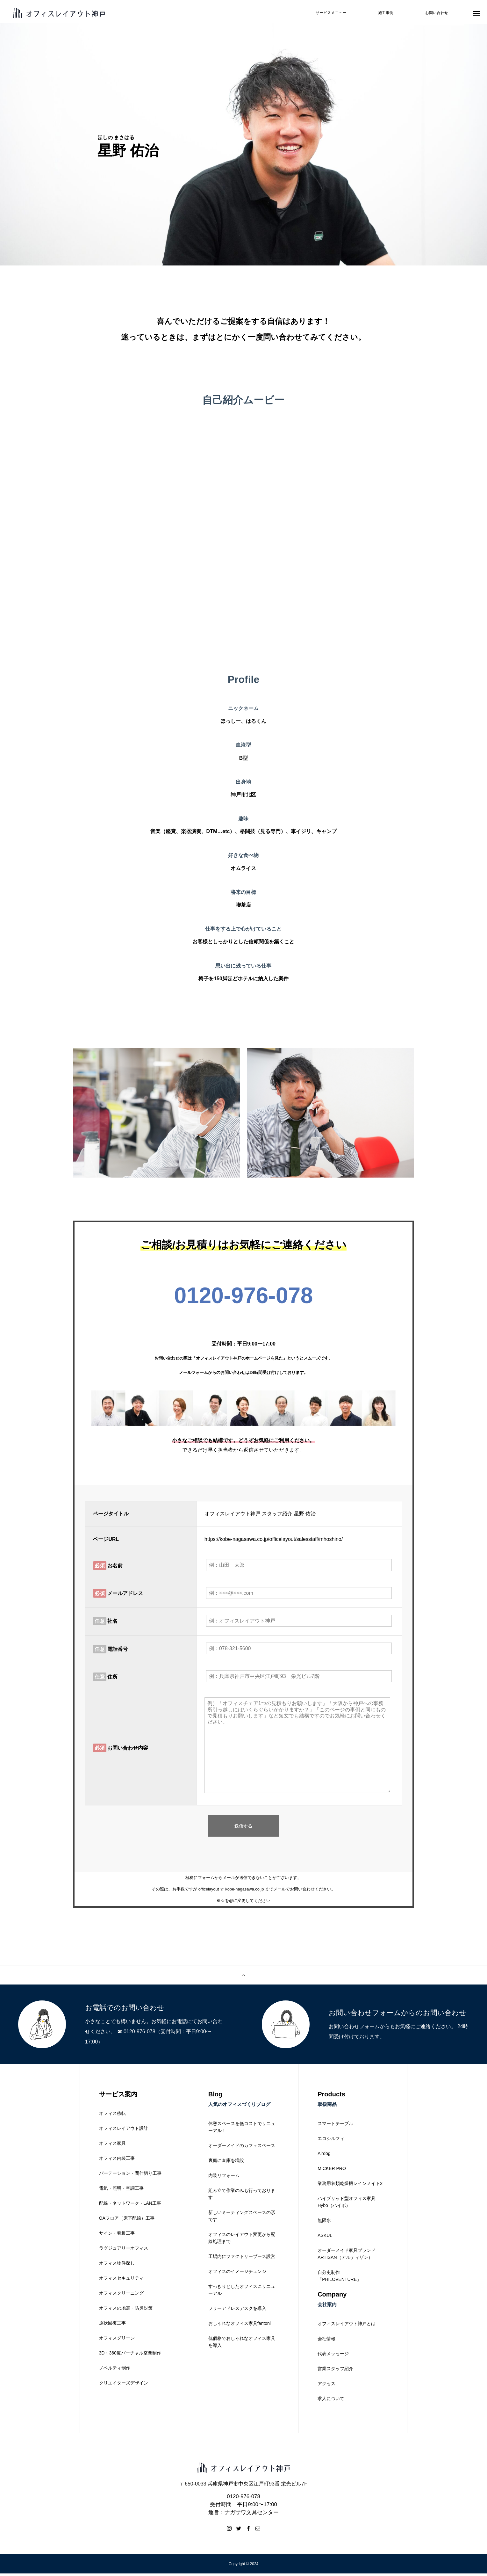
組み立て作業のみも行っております (241, 2196)
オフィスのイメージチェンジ (237, 2273)
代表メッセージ (333, 2356)
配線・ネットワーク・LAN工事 (130, 2205)
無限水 (324, 2222)
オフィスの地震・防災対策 (126, 2310)
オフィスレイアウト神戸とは (347, 2326)
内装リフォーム (224, 2178)
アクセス (326, 2386)
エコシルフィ (331, 2141)
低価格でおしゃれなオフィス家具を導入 (241, 2344)
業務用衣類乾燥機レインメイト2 (350, 2185)
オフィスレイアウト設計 (123, 2130)
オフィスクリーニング (121, 2295)
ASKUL (325, 2237)
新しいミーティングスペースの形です (241, 2218)
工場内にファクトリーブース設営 (241, 2258)
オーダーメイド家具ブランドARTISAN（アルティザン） (347, 2256)
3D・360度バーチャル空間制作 (130, 2355)
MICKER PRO (332, 2170)
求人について (331, 2401)
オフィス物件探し (117, 2265)
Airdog (324, 2156)
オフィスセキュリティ (121, 2280)
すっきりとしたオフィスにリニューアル (241, 2292)
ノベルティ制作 (114, 2370)
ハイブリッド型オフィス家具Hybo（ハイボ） (347, 2204)
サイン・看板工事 (117, 2235)
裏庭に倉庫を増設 (226, 2163)
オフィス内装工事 (117, 2160)
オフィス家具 (112, 2145)
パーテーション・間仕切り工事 (130, 2175)
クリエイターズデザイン (123, 2385)
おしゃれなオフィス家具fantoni (239, 2325)
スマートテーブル (335, 2126)
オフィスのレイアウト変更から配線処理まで (241, 2240)
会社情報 (326, 2341)
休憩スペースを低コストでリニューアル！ (241, 2129)
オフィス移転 (112, 2115)
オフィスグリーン (117, 2340)
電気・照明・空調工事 (121, 2190)
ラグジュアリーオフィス (123, 2250)
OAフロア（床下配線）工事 (126, 2220)
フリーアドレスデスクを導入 (237, 2310)
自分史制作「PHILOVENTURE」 (339, 2278)
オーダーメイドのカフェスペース (241, 2148)
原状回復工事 (112, 2325)
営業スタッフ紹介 (335, 2371)
